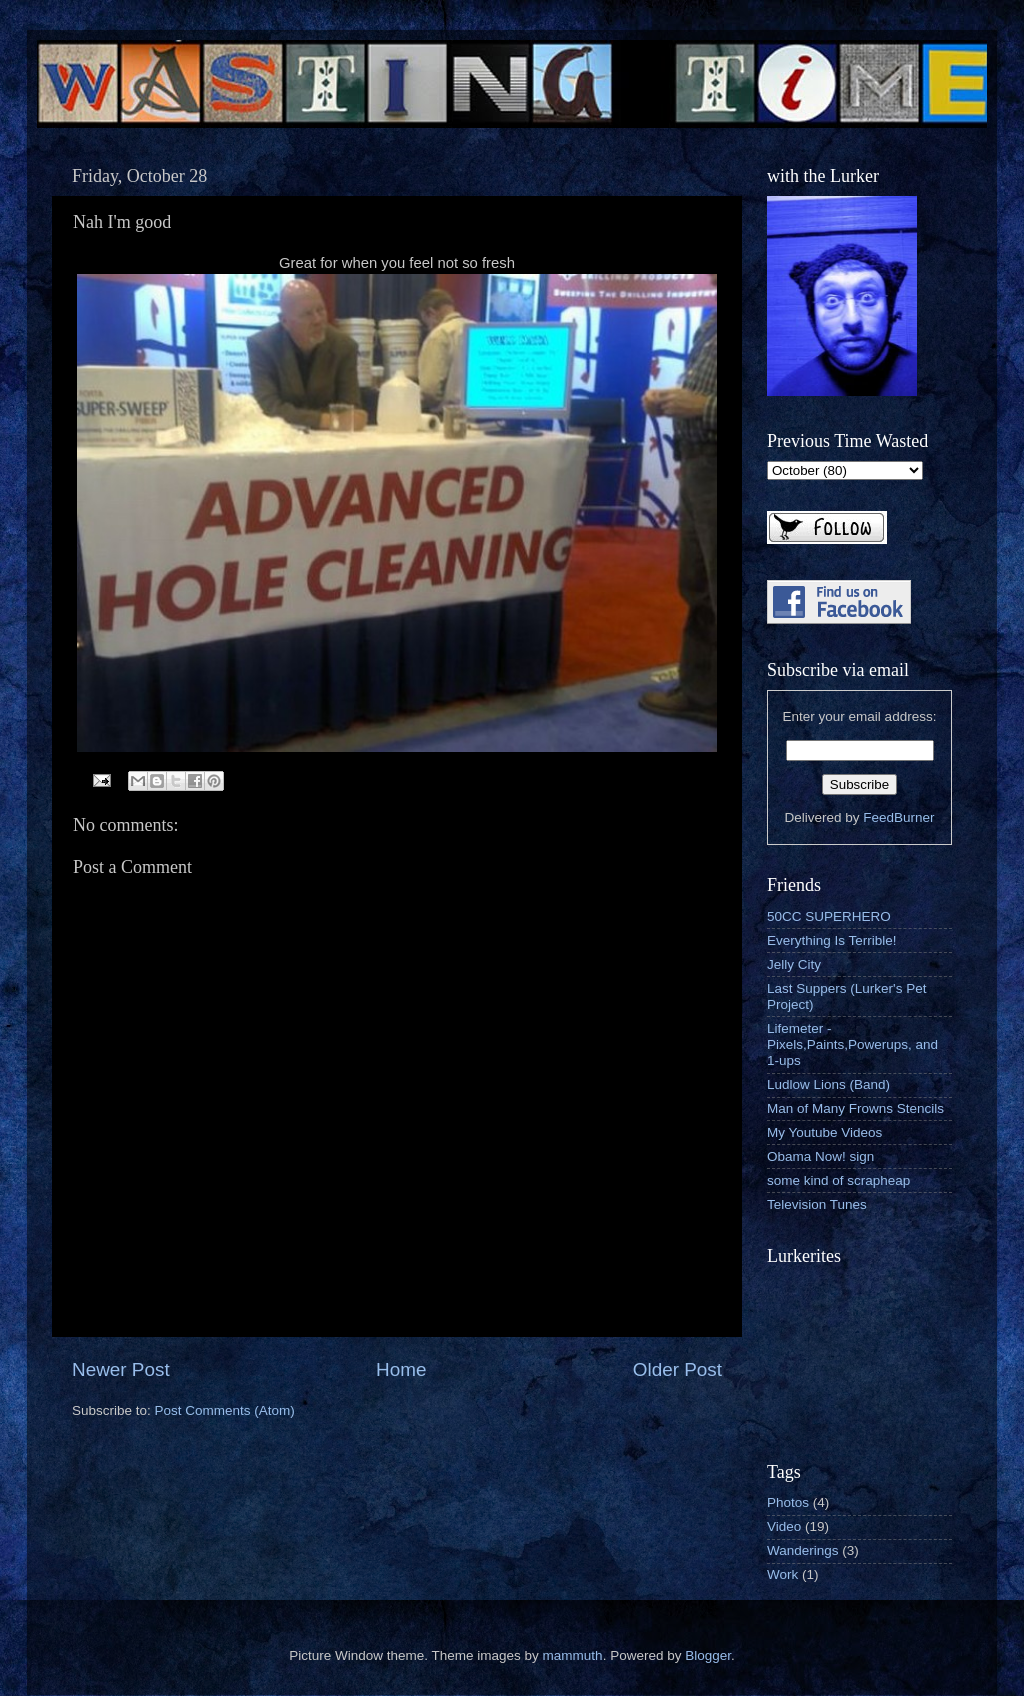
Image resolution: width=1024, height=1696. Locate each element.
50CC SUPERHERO (829, 916)
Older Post (677, 1369)
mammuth (573, 1655)
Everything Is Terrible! (832, 940)
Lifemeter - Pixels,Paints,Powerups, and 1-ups (852, 1044)
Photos (788, 1502)
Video (784, 1526)
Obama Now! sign (820, 1156)
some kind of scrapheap (838, 1180)
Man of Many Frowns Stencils (855, 1108)
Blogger (708, 1655)
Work (782, 1574)
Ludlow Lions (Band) (828, 1084)
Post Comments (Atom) (225, 1410)
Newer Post (121, 1369)
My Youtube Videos (824, 1132)
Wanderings (803, 1550)
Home (401, 1369)
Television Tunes (817, 1204)
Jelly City (794, 964)
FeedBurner (898, 817)
